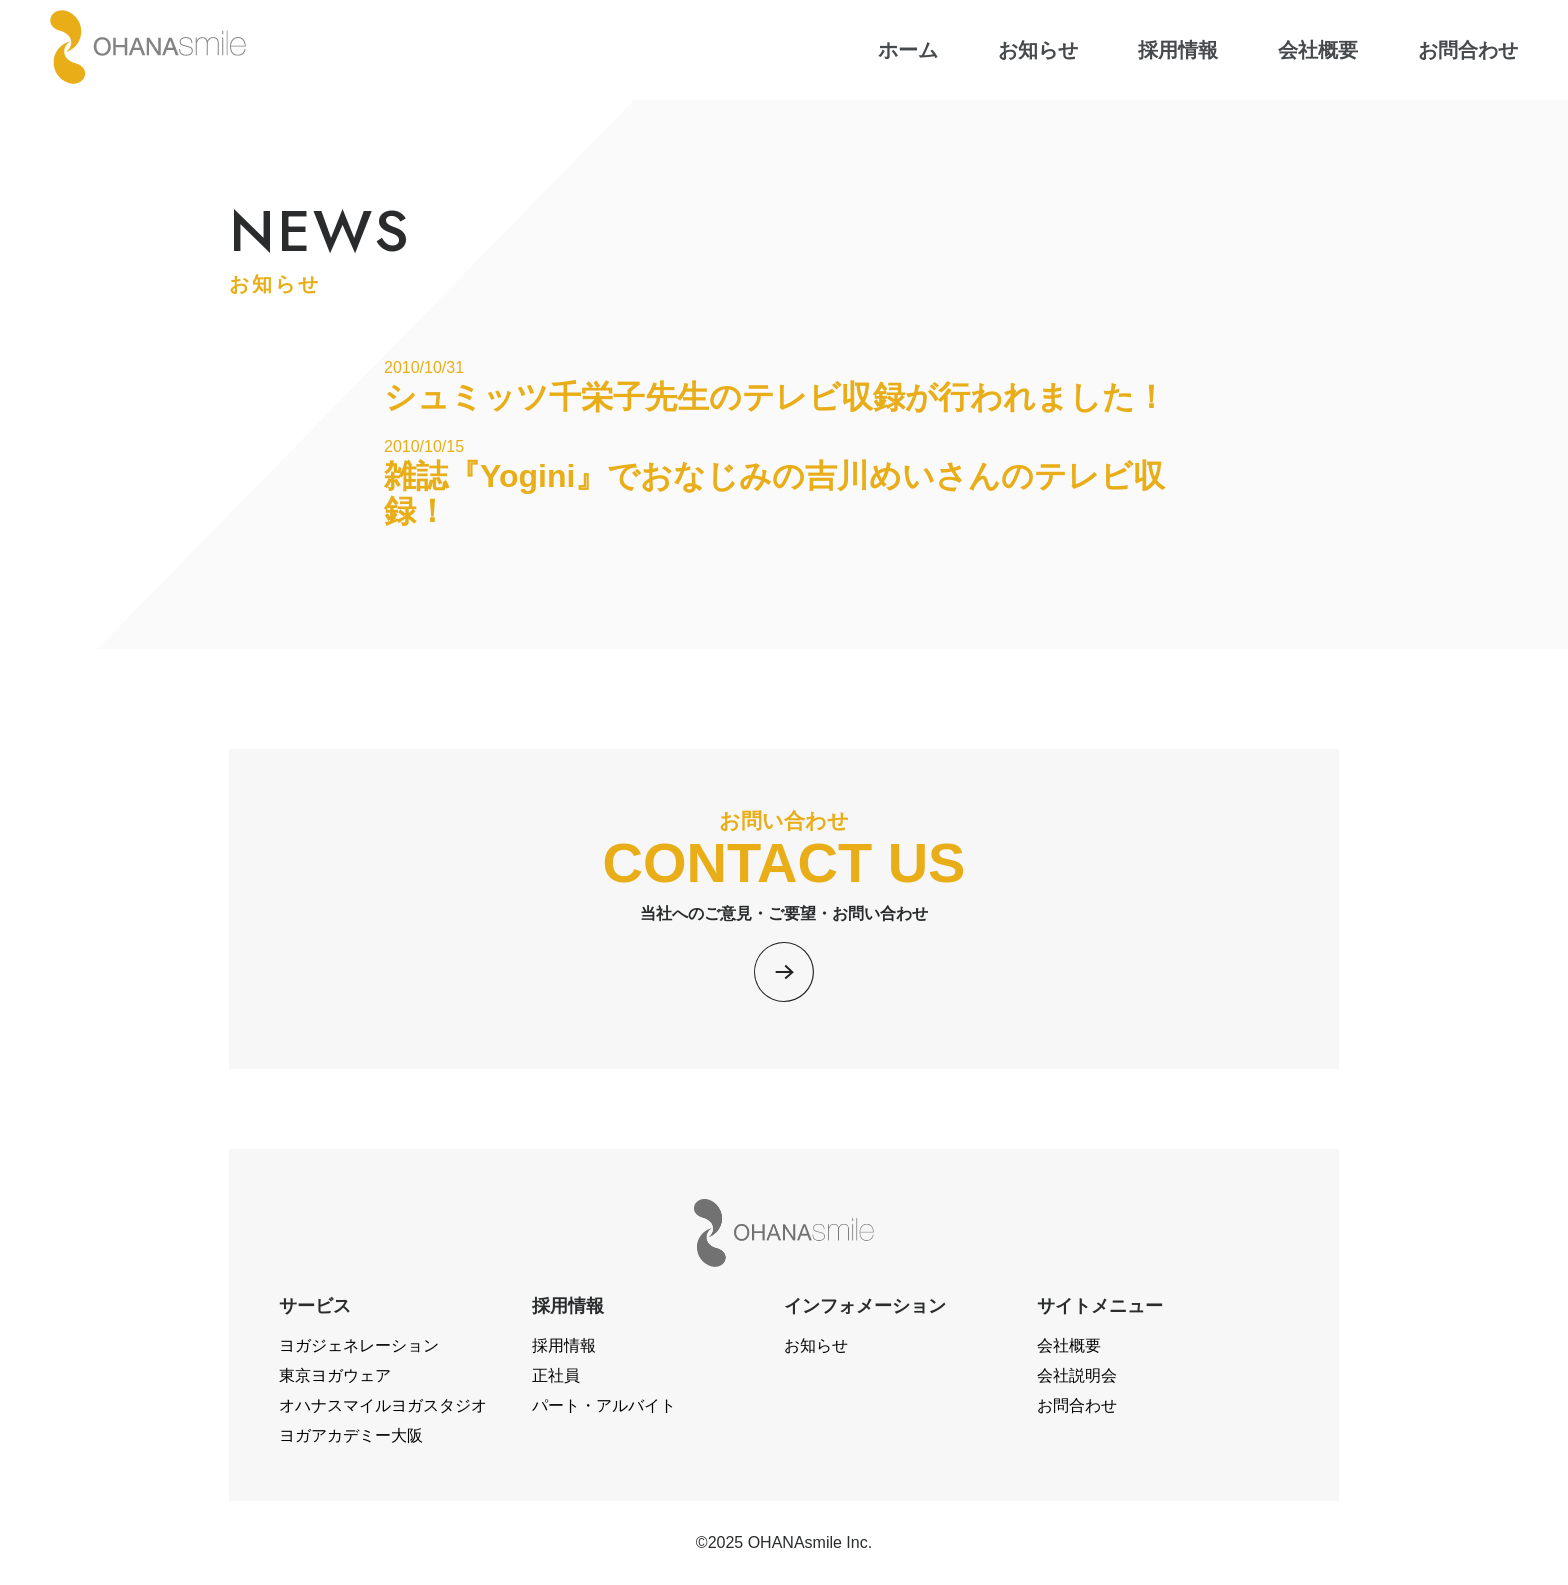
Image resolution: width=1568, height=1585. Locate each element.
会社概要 (1069, 1345)
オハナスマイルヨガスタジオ (383, 1405)
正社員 (556, 1375)
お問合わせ (1077, 1405)
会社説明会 (1077, 1375)
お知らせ (816, 1345)
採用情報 (564, 1345)
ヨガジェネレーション (359, 1345)
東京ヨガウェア (335, 1375)
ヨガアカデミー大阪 (351, 1435)
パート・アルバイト (604, 1405)
